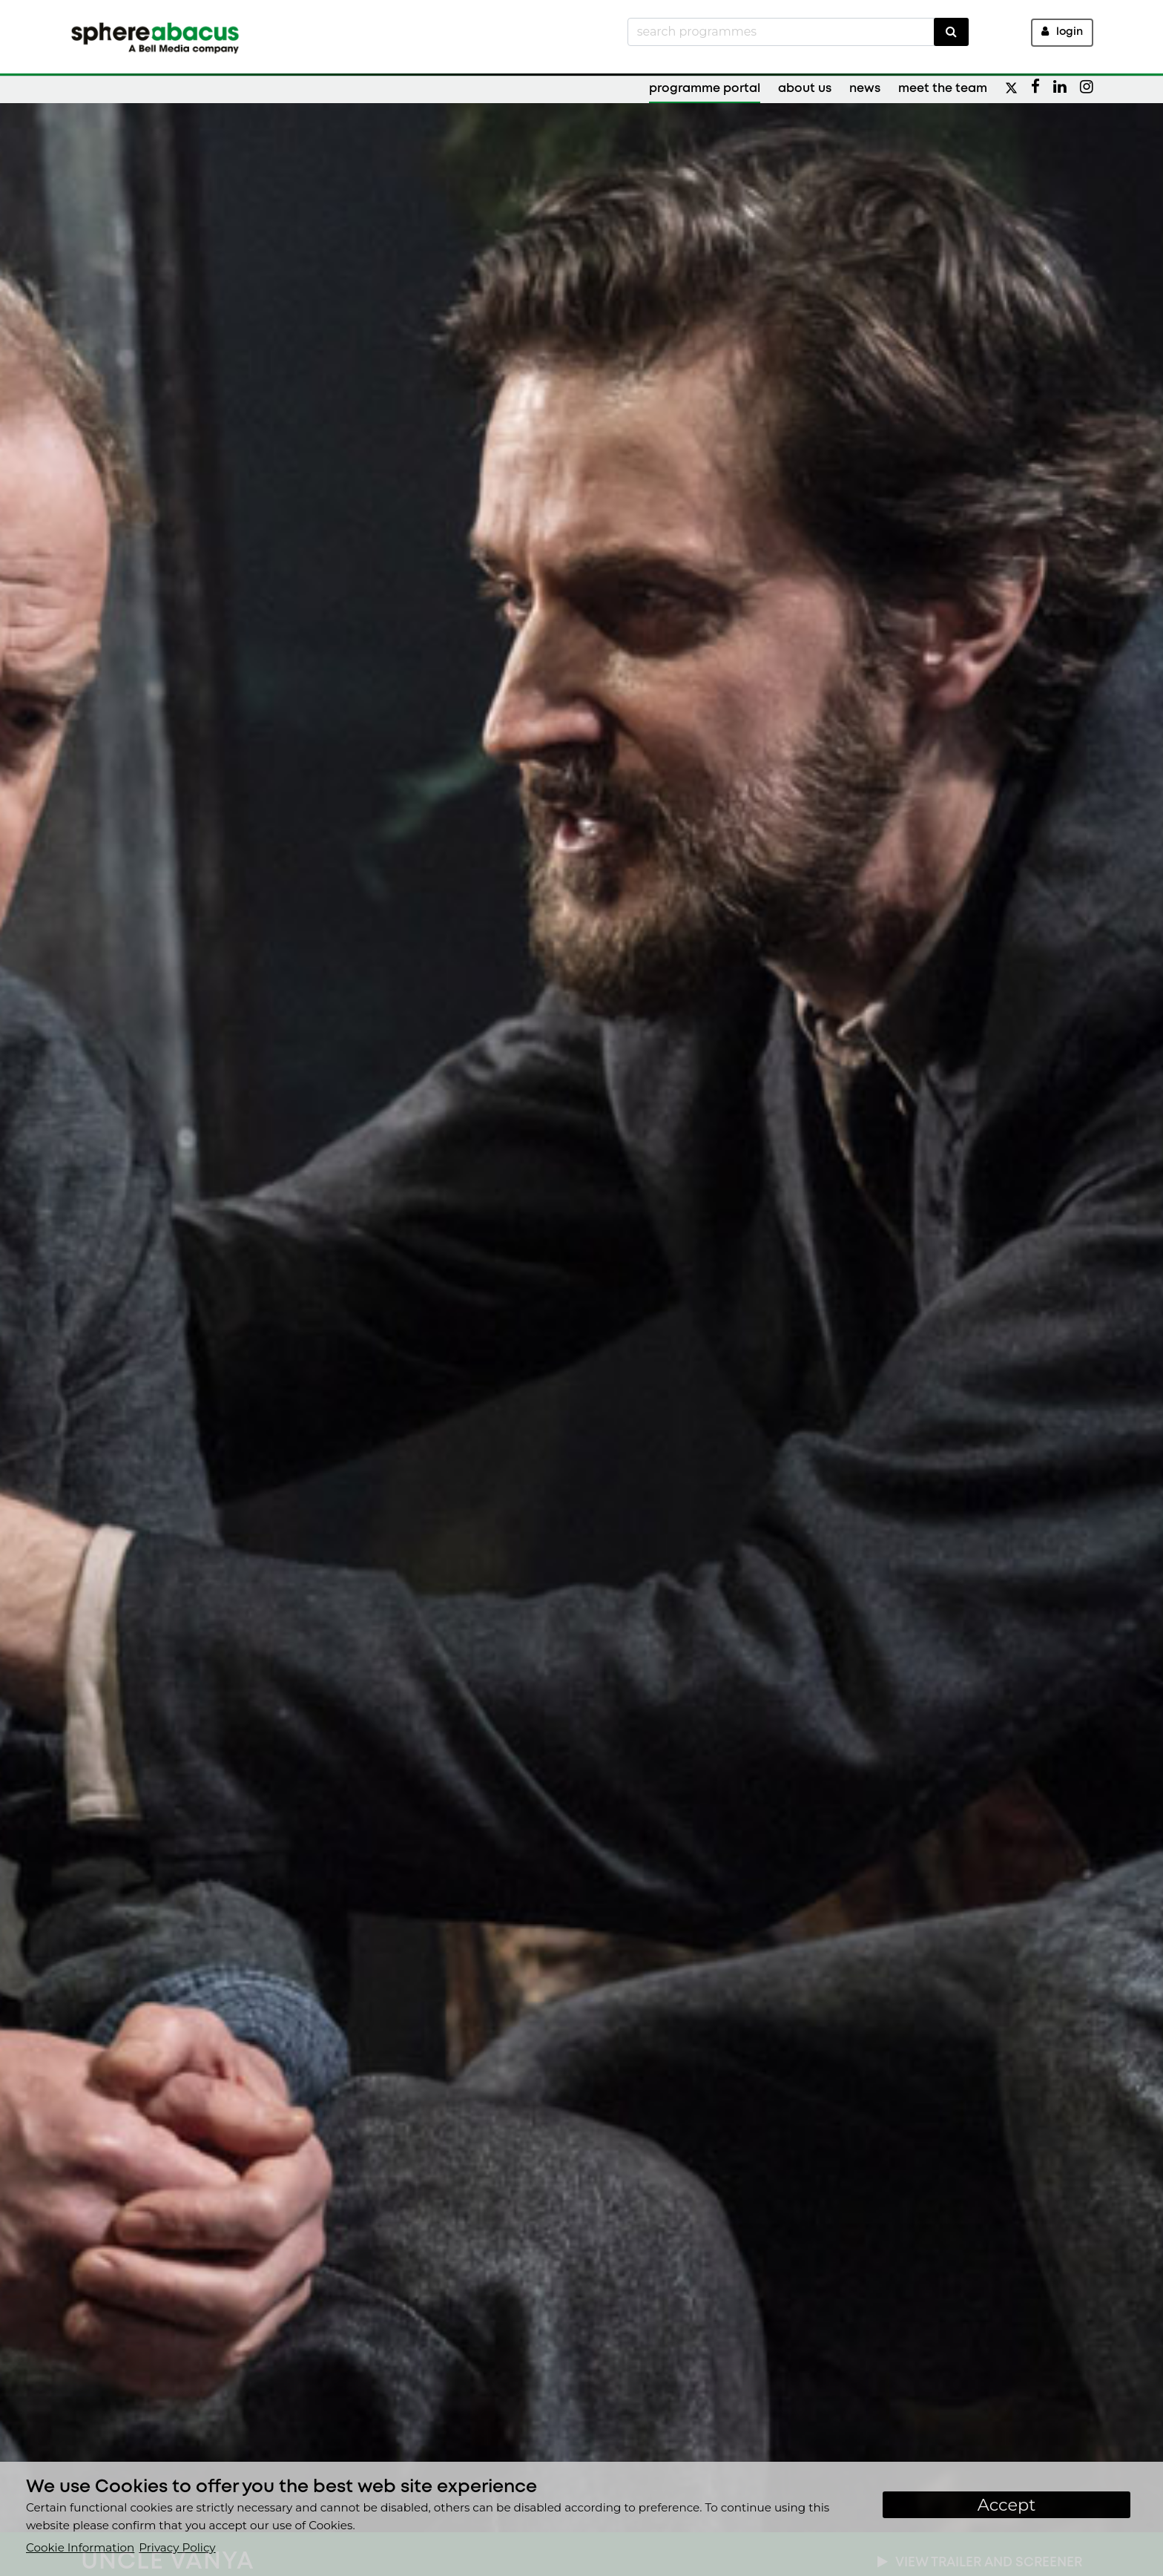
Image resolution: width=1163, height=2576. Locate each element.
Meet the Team (942, 88)
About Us (804, 88)
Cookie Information (80, 2547)
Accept (1007, 2504)
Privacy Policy (177, 2547)
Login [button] (1062, 31)
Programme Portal (704, 88)
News (864, 88)
